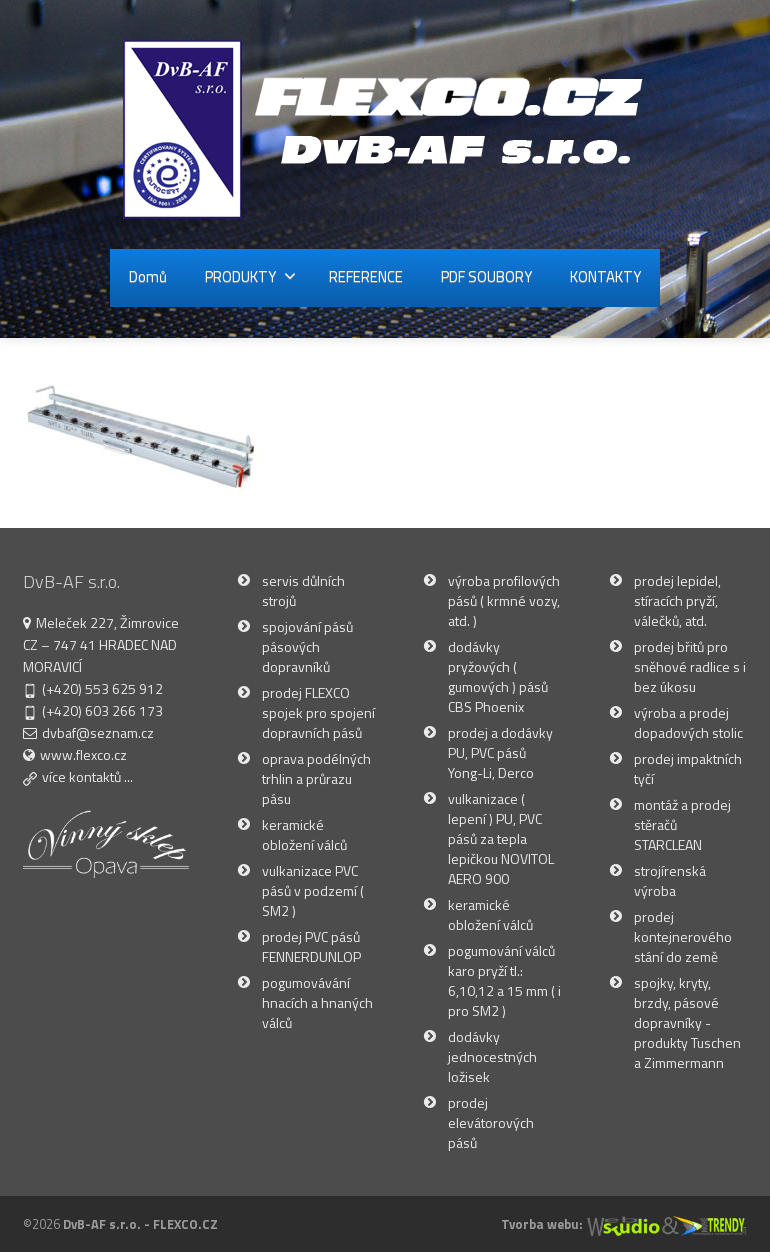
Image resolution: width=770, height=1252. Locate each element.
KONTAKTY (605, 276)
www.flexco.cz (83, 754)
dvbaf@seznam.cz (98, 732)
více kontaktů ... (87, 776)
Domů (148, 276)
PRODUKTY (250, 276)
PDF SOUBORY (486, 276)
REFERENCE (366, 276)
